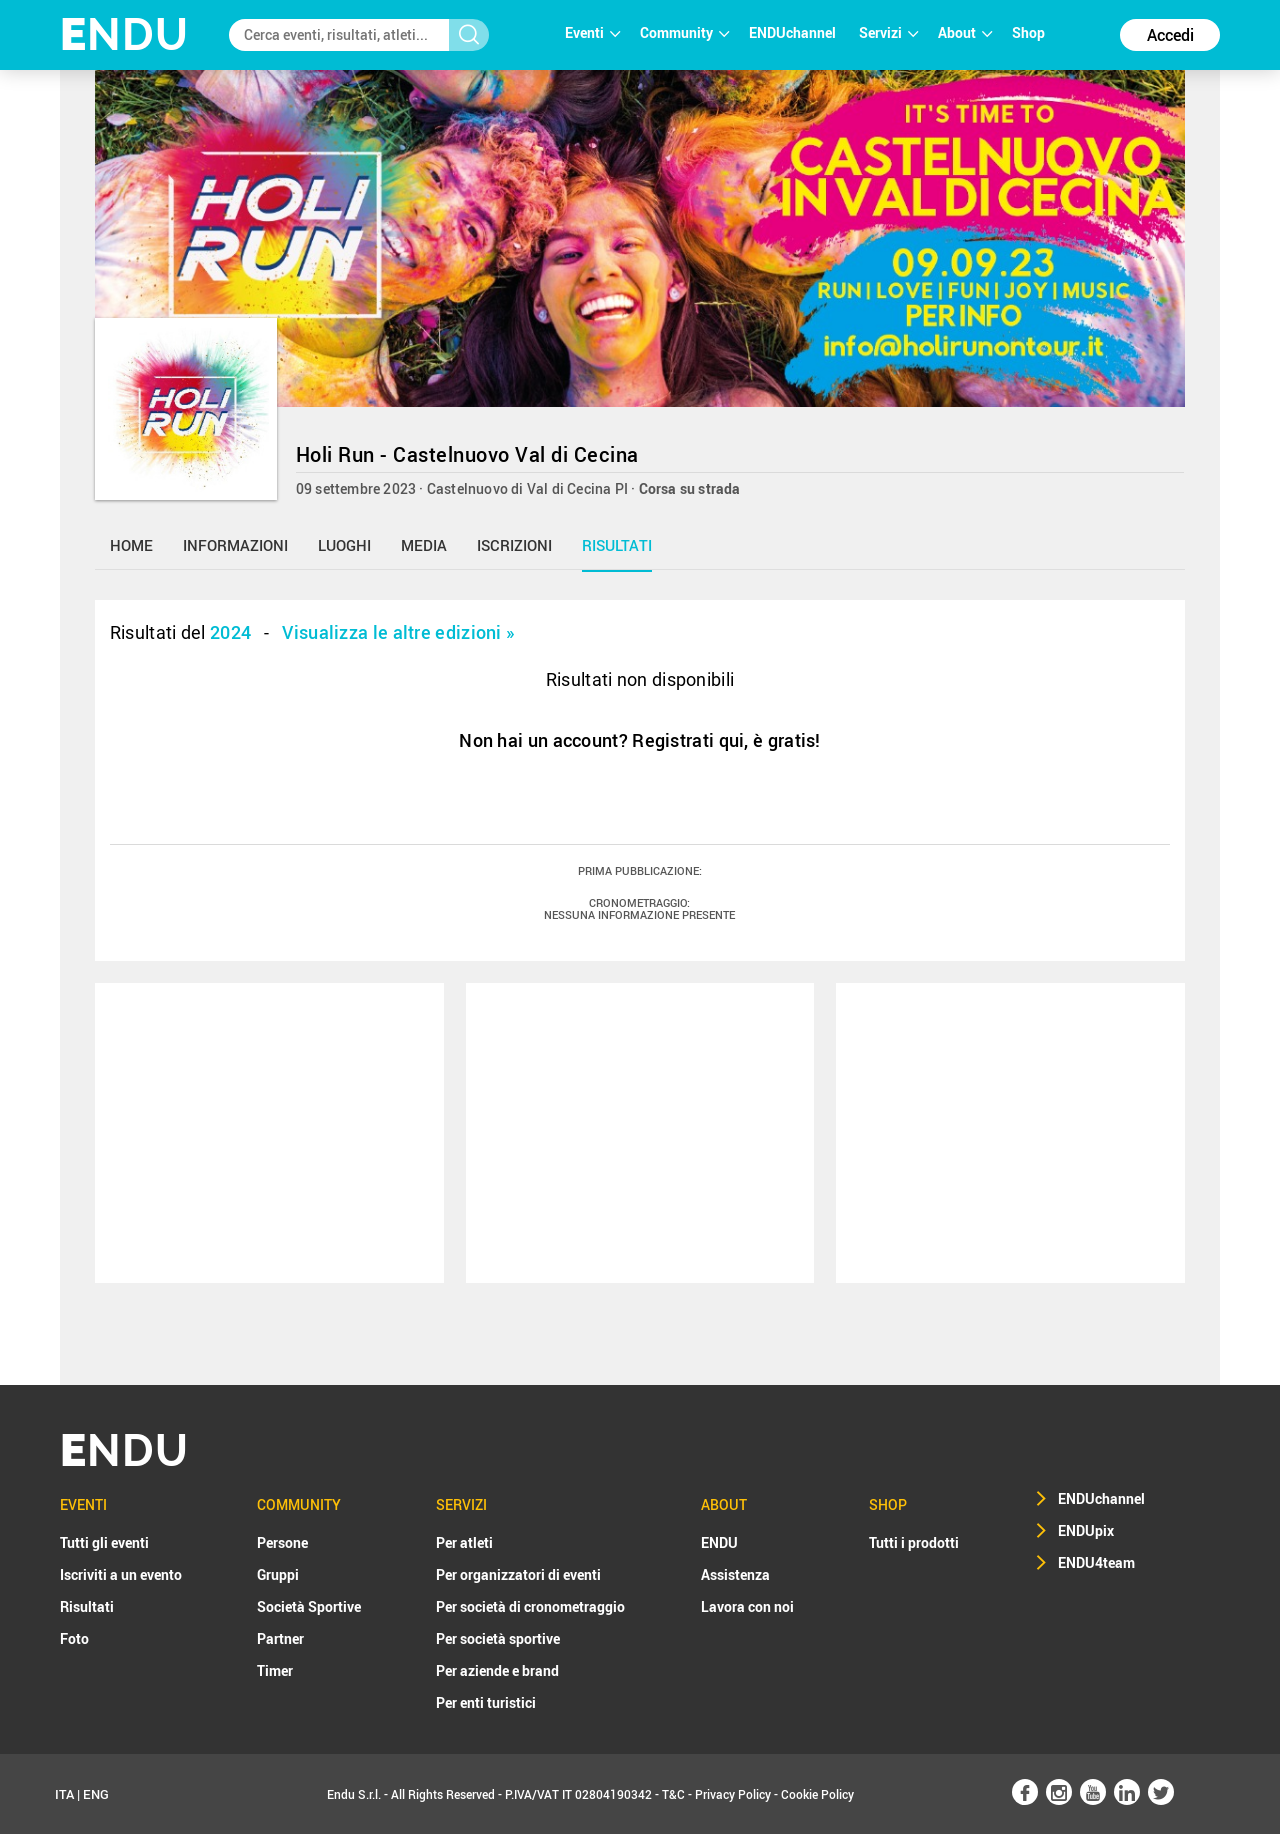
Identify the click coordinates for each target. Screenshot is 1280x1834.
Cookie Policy (817, 1794)
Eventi (592, 32)
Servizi (888, 32)
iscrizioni (514, 545)
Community (684, 32)
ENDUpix (1086, 1530)
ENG (96, 1794)
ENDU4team (1096, 1562)
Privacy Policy (733, 1794)
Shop (1028, 32)
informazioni (235, 545)
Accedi (1170, 35)
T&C (673, 1794)
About (965, 32)
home (131, 545)
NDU (124, 34)
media (424, 545)
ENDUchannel (794, 32)
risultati (617, 545)
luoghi (344, 545)
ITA (64, 1794)
